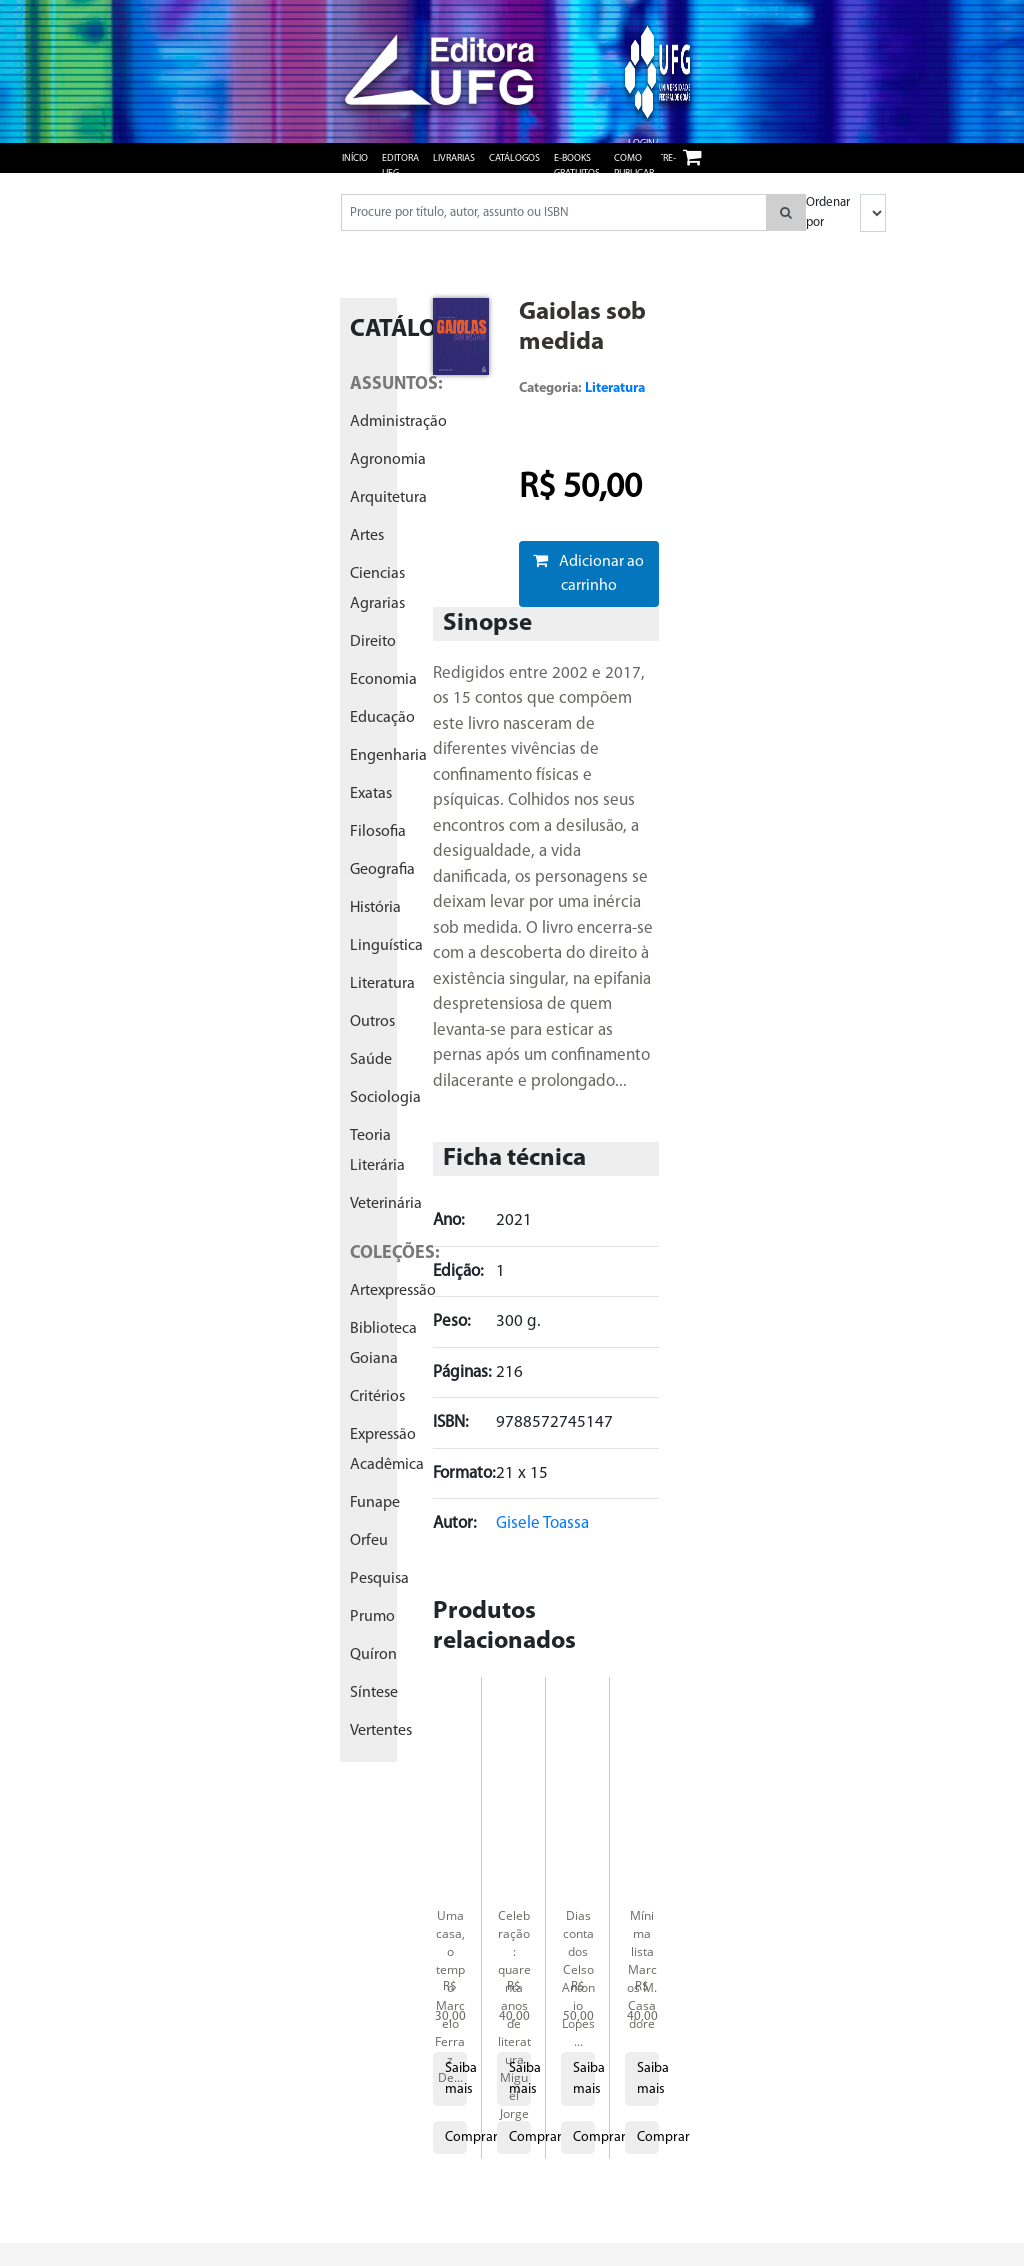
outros (372, 1022)
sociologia (385, 1098)
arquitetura (388, 498)
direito (373, 642)
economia (383, 680)
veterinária (386, 1204)
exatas (371, 794)
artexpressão (393, 1291)
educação (382, 718)
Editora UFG (400, 166)
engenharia (388, 756)
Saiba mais (456, 2079)
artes (367, 536)
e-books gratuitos (577, 166)
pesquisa (379, 1579)
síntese (374, 1693)
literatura (382, 984)
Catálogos (514, 158)
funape (375, 1503)
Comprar (456, 2137)
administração (398, 422)
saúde (371, 1060)
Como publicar (634, 166)
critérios (377, 1397)
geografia (382, 870)
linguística (386, 946)
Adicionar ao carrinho (588, 573)
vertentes (381, 1731)
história (375, 908)
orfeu (369, 1541)
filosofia (378, 832)
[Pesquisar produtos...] (554, 212)
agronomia (388, 460)
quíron (373, 1655)
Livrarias (454, 158)
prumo (372, 1617)
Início (355, 158)
